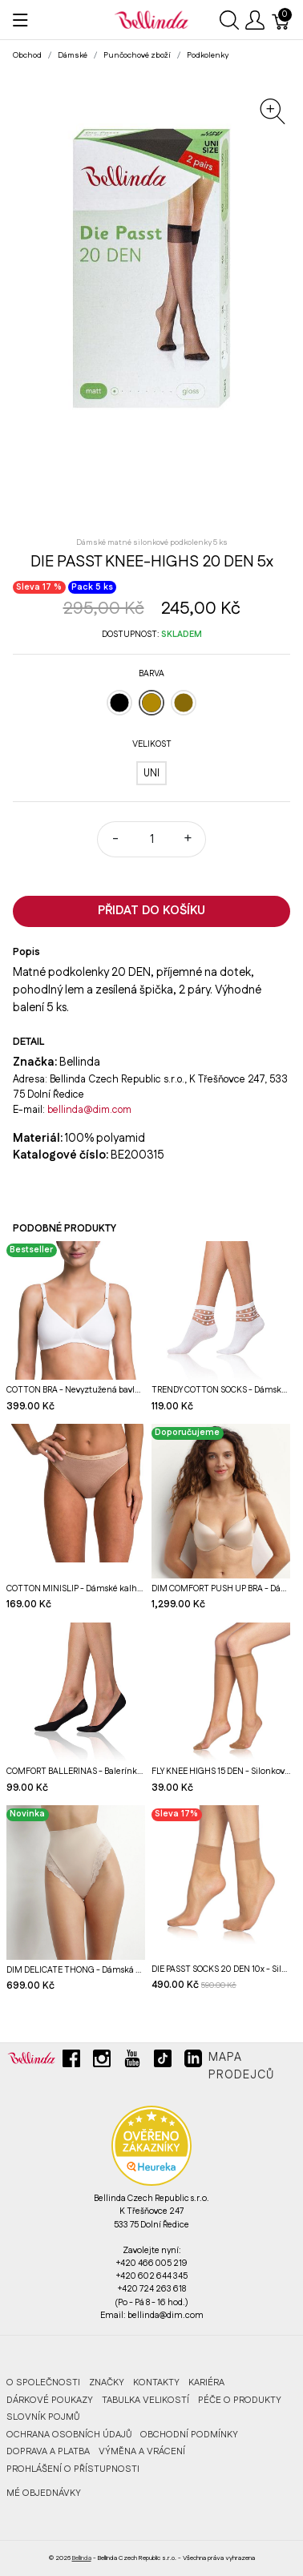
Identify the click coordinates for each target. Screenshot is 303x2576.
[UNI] (151, 773)
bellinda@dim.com (89, 1110)
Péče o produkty (239, 2400)
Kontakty (156, 2382)
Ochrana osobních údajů (68, 2434)
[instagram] (102, 2065)
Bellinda (81, 2558)
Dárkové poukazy (49, 2400)
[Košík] (281, 20)
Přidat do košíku (151, 910)
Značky (106, 2382)
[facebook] (71, 2065)
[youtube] (132, 2065)
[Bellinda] (151, 19)
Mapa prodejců (241, 2066)
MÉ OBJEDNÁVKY (43, 2493)
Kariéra (206, 2382)
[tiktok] (162, 2065)
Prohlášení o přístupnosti (72, 2469)
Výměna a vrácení (142, 2451)
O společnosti (43, 2382)
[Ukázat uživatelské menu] (255, 20)
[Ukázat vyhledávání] (229, 20)
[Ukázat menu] (20, 20)
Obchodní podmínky (189, 2434)
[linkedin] (193, 2065)
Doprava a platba (48, 2451)
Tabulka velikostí (145, 2400)
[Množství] (151, 839)
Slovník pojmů (42, 2417)
